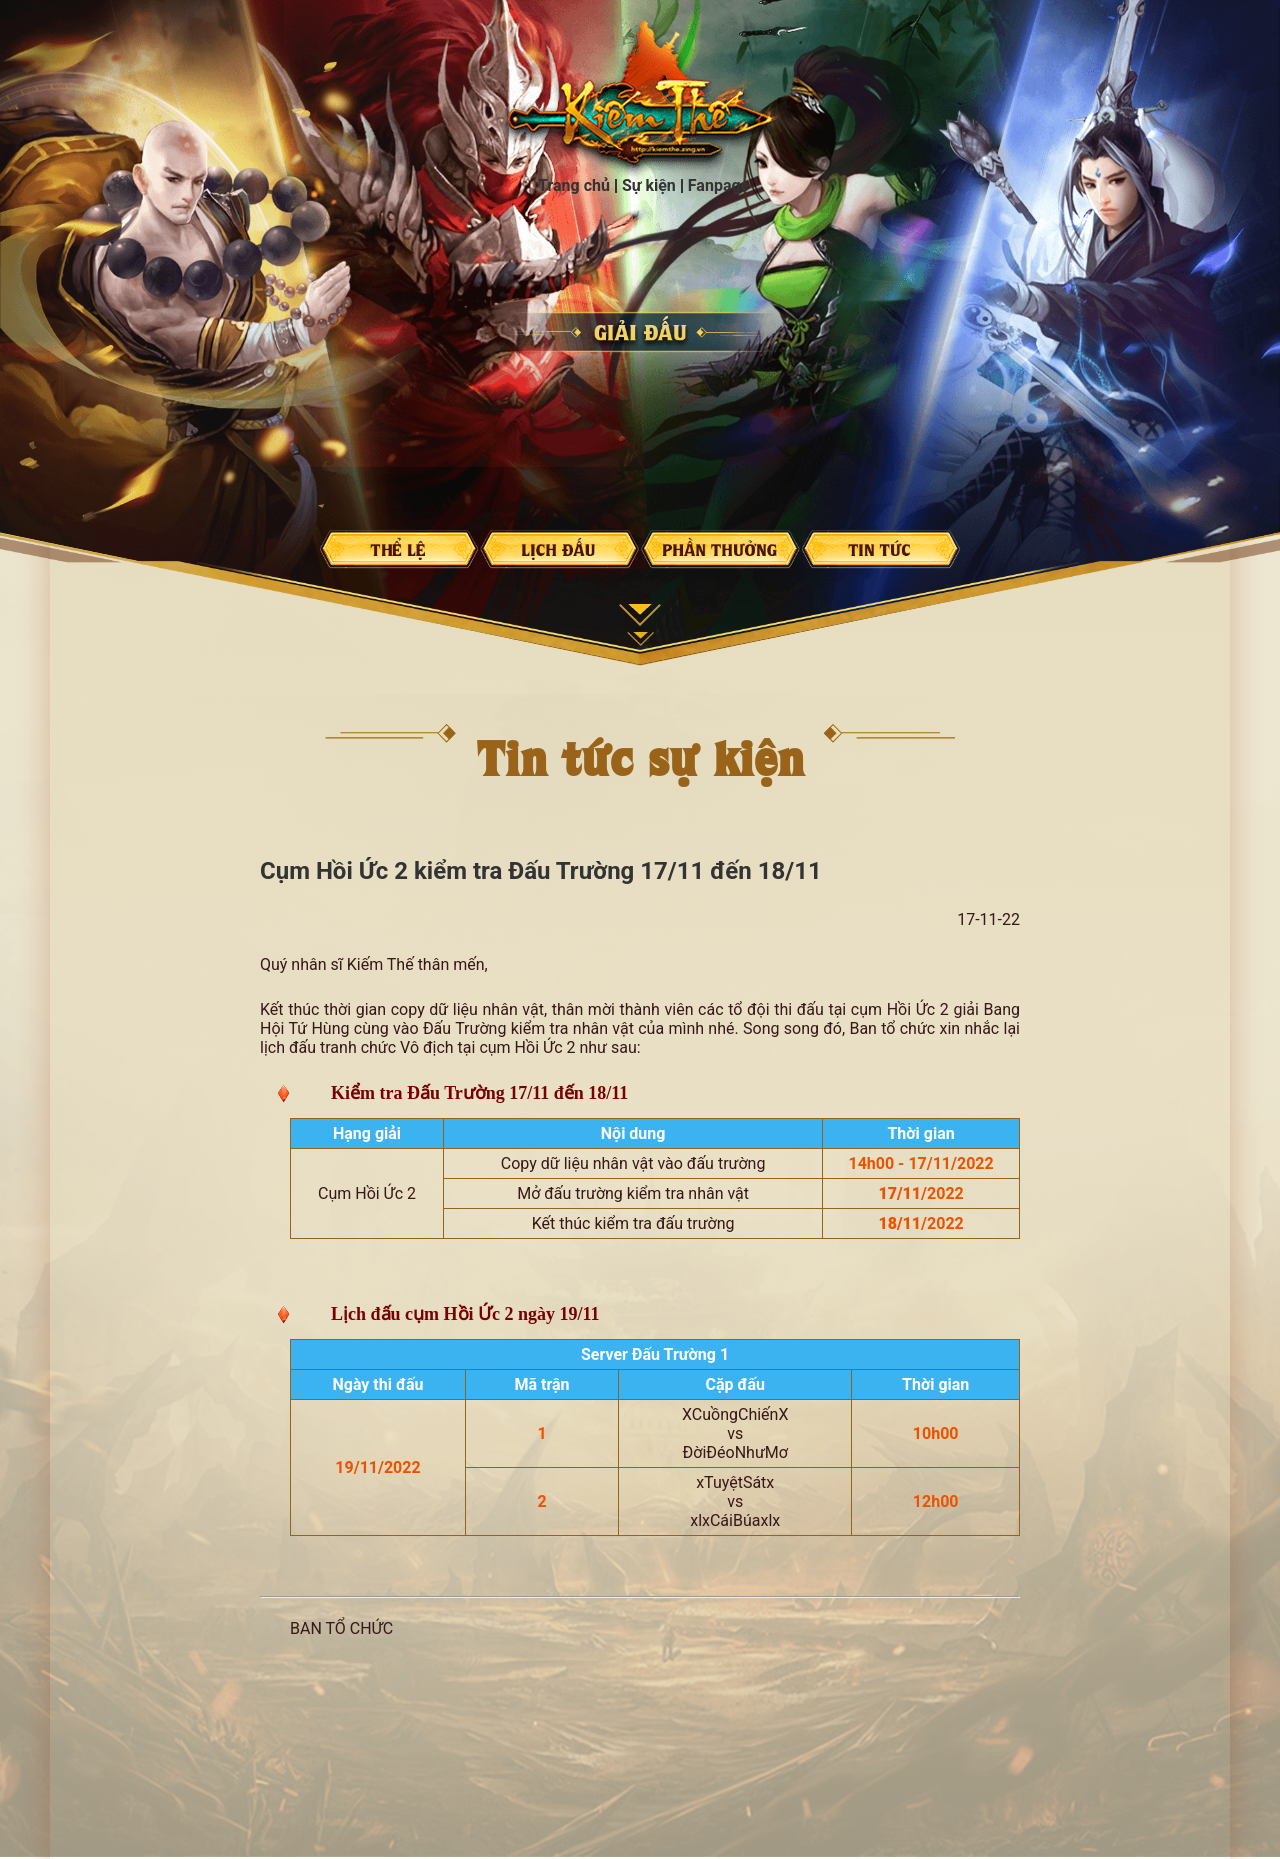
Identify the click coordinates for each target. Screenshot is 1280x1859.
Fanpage (718, 186)
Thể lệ (399, 549)
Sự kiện (649, 186)
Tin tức (881, 549)
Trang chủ (641, 98)
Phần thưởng (720, 549)
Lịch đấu (560, 549)
